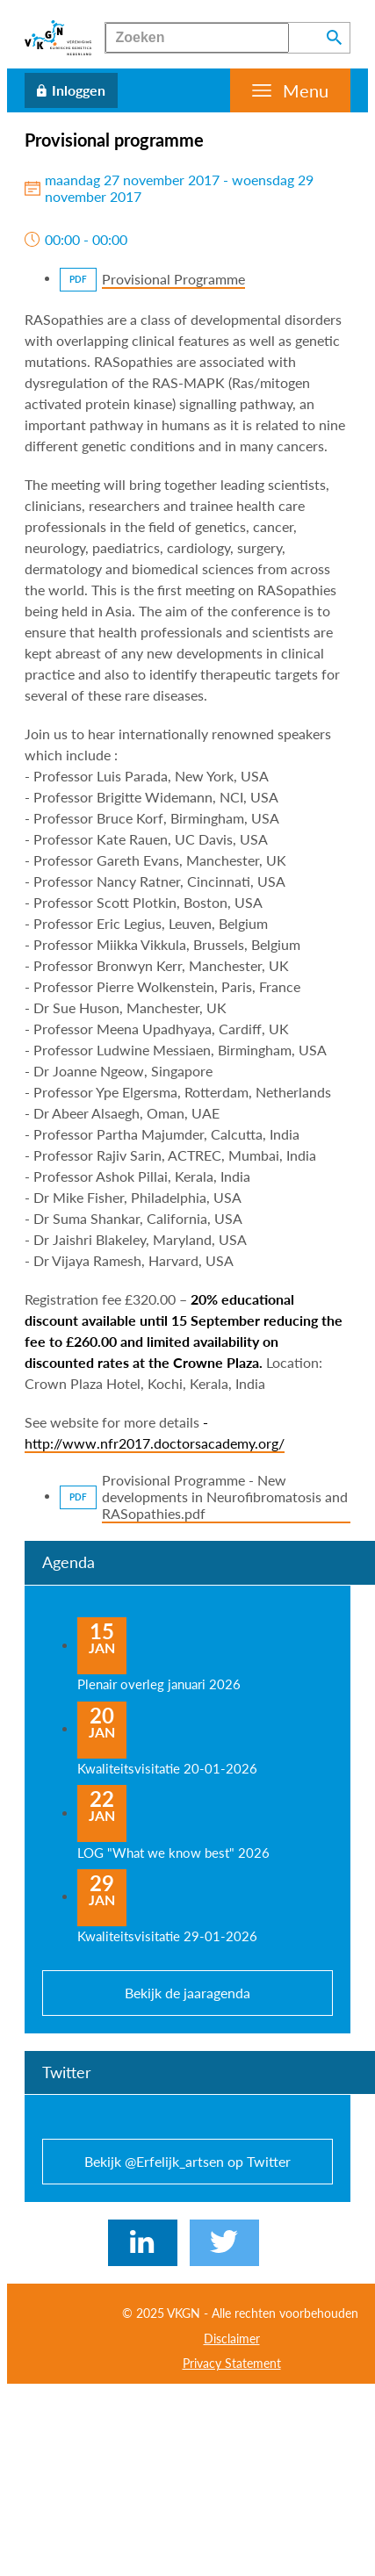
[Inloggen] (71, 90)
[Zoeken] (197, 38)
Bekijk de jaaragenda (187, 1992)
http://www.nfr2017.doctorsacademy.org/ (155, 1443)
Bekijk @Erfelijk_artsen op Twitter (187, 2161)
